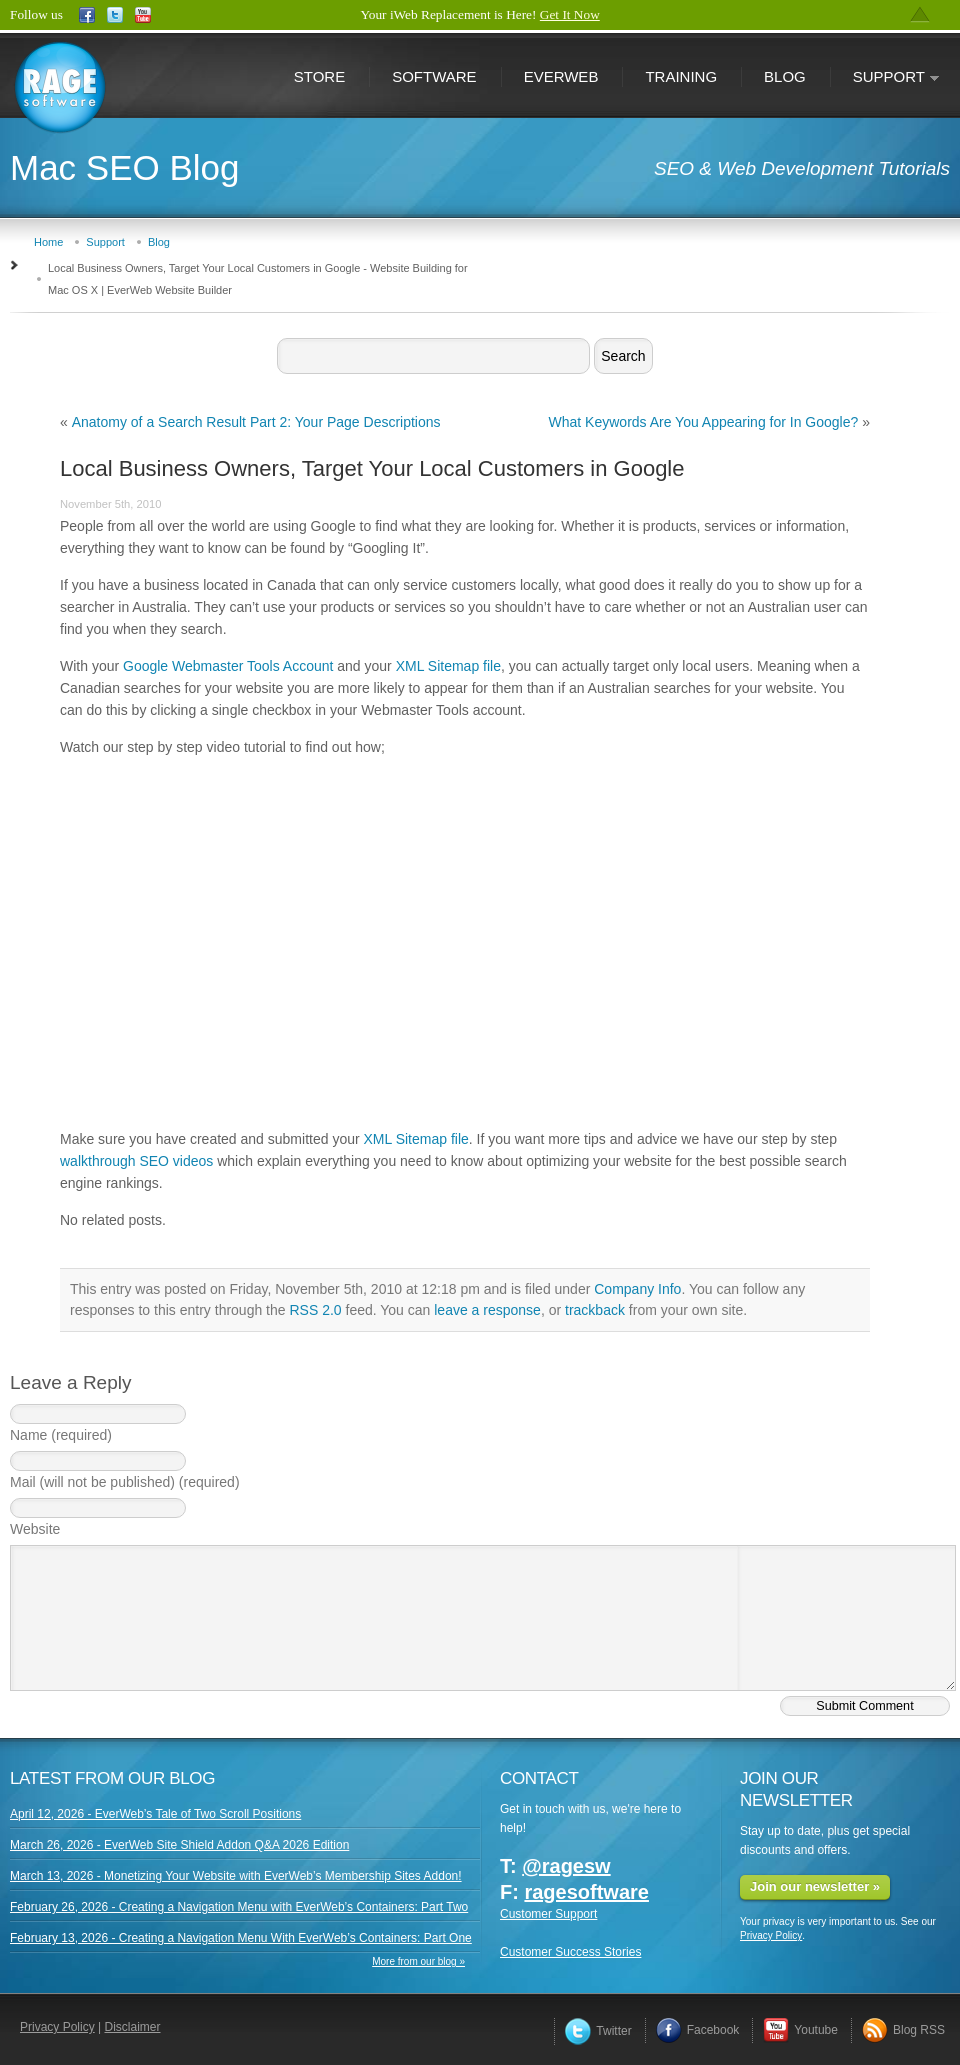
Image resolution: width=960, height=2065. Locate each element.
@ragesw (566, 1866)
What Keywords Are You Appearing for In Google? (704, 422)
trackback (595, 1310)
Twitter (598, 2031)
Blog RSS (903, 2030)
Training (681, 76)
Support (885, 78)
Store (319, 76)
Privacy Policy (771, 1935)
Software (434, 76)
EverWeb (561, 76)
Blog (785, 76)
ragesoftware (586, 1892)
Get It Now (570, 14)
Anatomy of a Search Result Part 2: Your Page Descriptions (256, 422)
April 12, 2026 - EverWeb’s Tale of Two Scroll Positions (155, 1814)
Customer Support (548, 1914)
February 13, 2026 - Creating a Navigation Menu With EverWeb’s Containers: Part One (241, 1938)
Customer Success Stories (570, 1952)
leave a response (487, 1310)
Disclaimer (133, 2027)
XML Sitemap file (448, 666)
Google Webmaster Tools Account (228, 666)
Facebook (698, 2030)
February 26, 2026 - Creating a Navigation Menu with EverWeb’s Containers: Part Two (239, 1907)
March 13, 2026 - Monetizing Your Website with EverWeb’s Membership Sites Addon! (236, 1876)
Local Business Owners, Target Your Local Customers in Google (372, 468)
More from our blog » (418, 1961)
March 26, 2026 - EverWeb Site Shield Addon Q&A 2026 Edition (179, 1845)
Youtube (800, 2030)
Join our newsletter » (815, 1886)
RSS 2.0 (315, 1310)
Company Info (637, 1289)
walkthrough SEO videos (136, 1161)
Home (48, 242)
